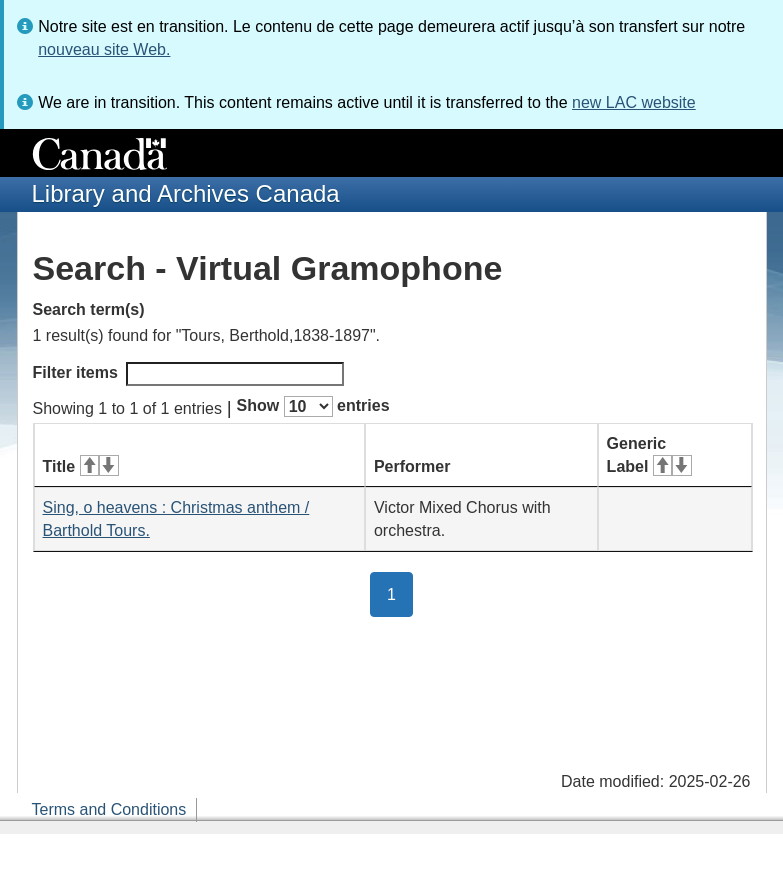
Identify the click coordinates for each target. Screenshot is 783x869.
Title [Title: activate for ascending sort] (81, 466)
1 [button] (400, 593)
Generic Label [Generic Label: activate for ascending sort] (649, 455)
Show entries (313, 406)
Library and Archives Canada (186, 193)
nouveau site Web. (104, 49)
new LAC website (634, 102)
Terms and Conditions (109, 809)
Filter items (188, 374)
